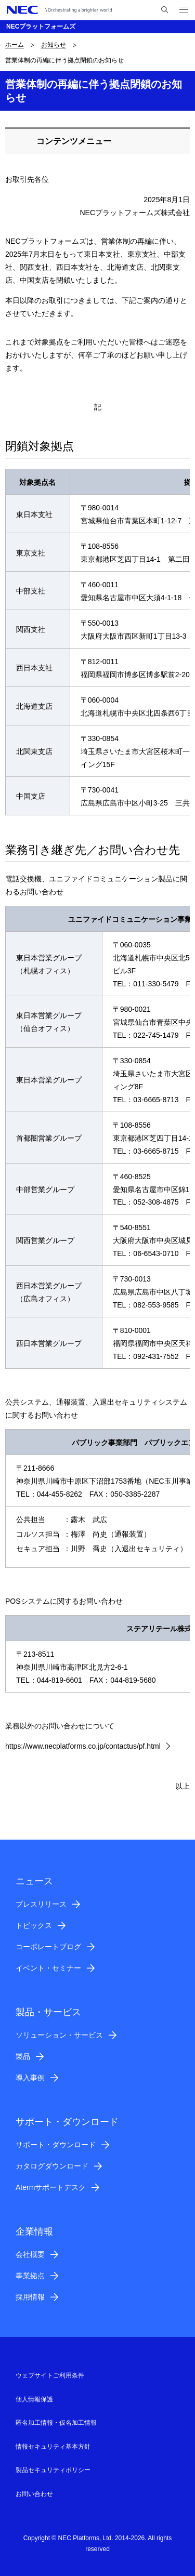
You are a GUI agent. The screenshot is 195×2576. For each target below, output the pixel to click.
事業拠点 (30, 2275)
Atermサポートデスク (51, 2187)
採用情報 (30, 2297)
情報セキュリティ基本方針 (53, 2446)
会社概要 (30, 2254)
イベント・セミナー (48, 1968)
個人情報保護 (34, 2399)
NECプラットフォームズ (40, 26)
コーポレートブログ (48, 1947)
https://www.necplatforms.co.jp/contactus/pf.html (83, 1746)
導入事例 (30, 2077)
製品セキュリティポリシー (53, 2470)
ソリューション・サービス (59, 2035)
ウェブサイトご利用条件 (50, 2375)
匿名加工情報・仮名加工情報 (56, 2422)
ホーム (14, 44)
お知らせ (53, 44)
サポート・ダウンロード (56, 2145)
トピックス (34, 1925)
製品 (23, 2056)
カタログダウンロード (52, 2166)
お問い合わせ (34, 2494)
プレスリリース (41, 1904)
